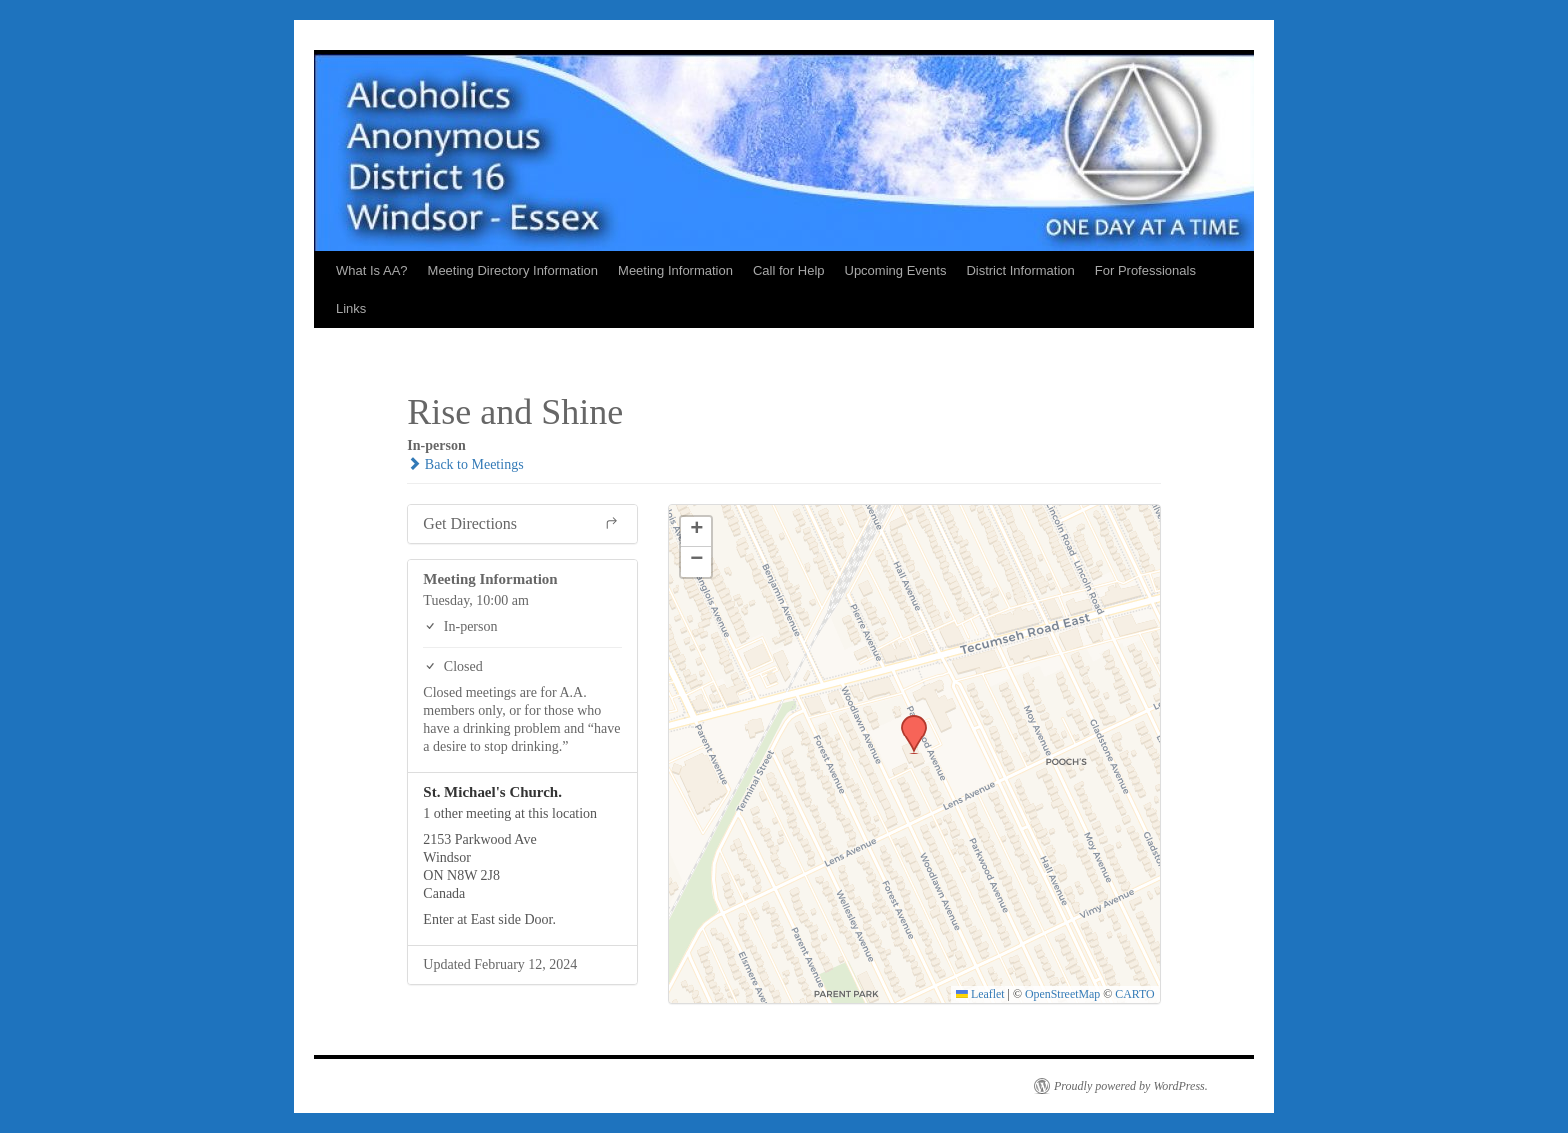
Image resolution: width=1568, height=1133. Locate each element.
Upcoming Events (896, 270)
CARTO (1134, 994)
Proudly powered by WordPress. (1131, 1086)
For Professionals (1145, 270)
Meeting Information (675, 270)
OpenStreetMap (1062, 994)
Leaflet (980, 994)
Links (351, 308)
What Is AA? (372, 270)
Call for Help (789, 270)
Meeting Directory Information (513, 270)
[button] (907, 721)
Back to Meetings (465, 464)
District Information (1020, 270)
